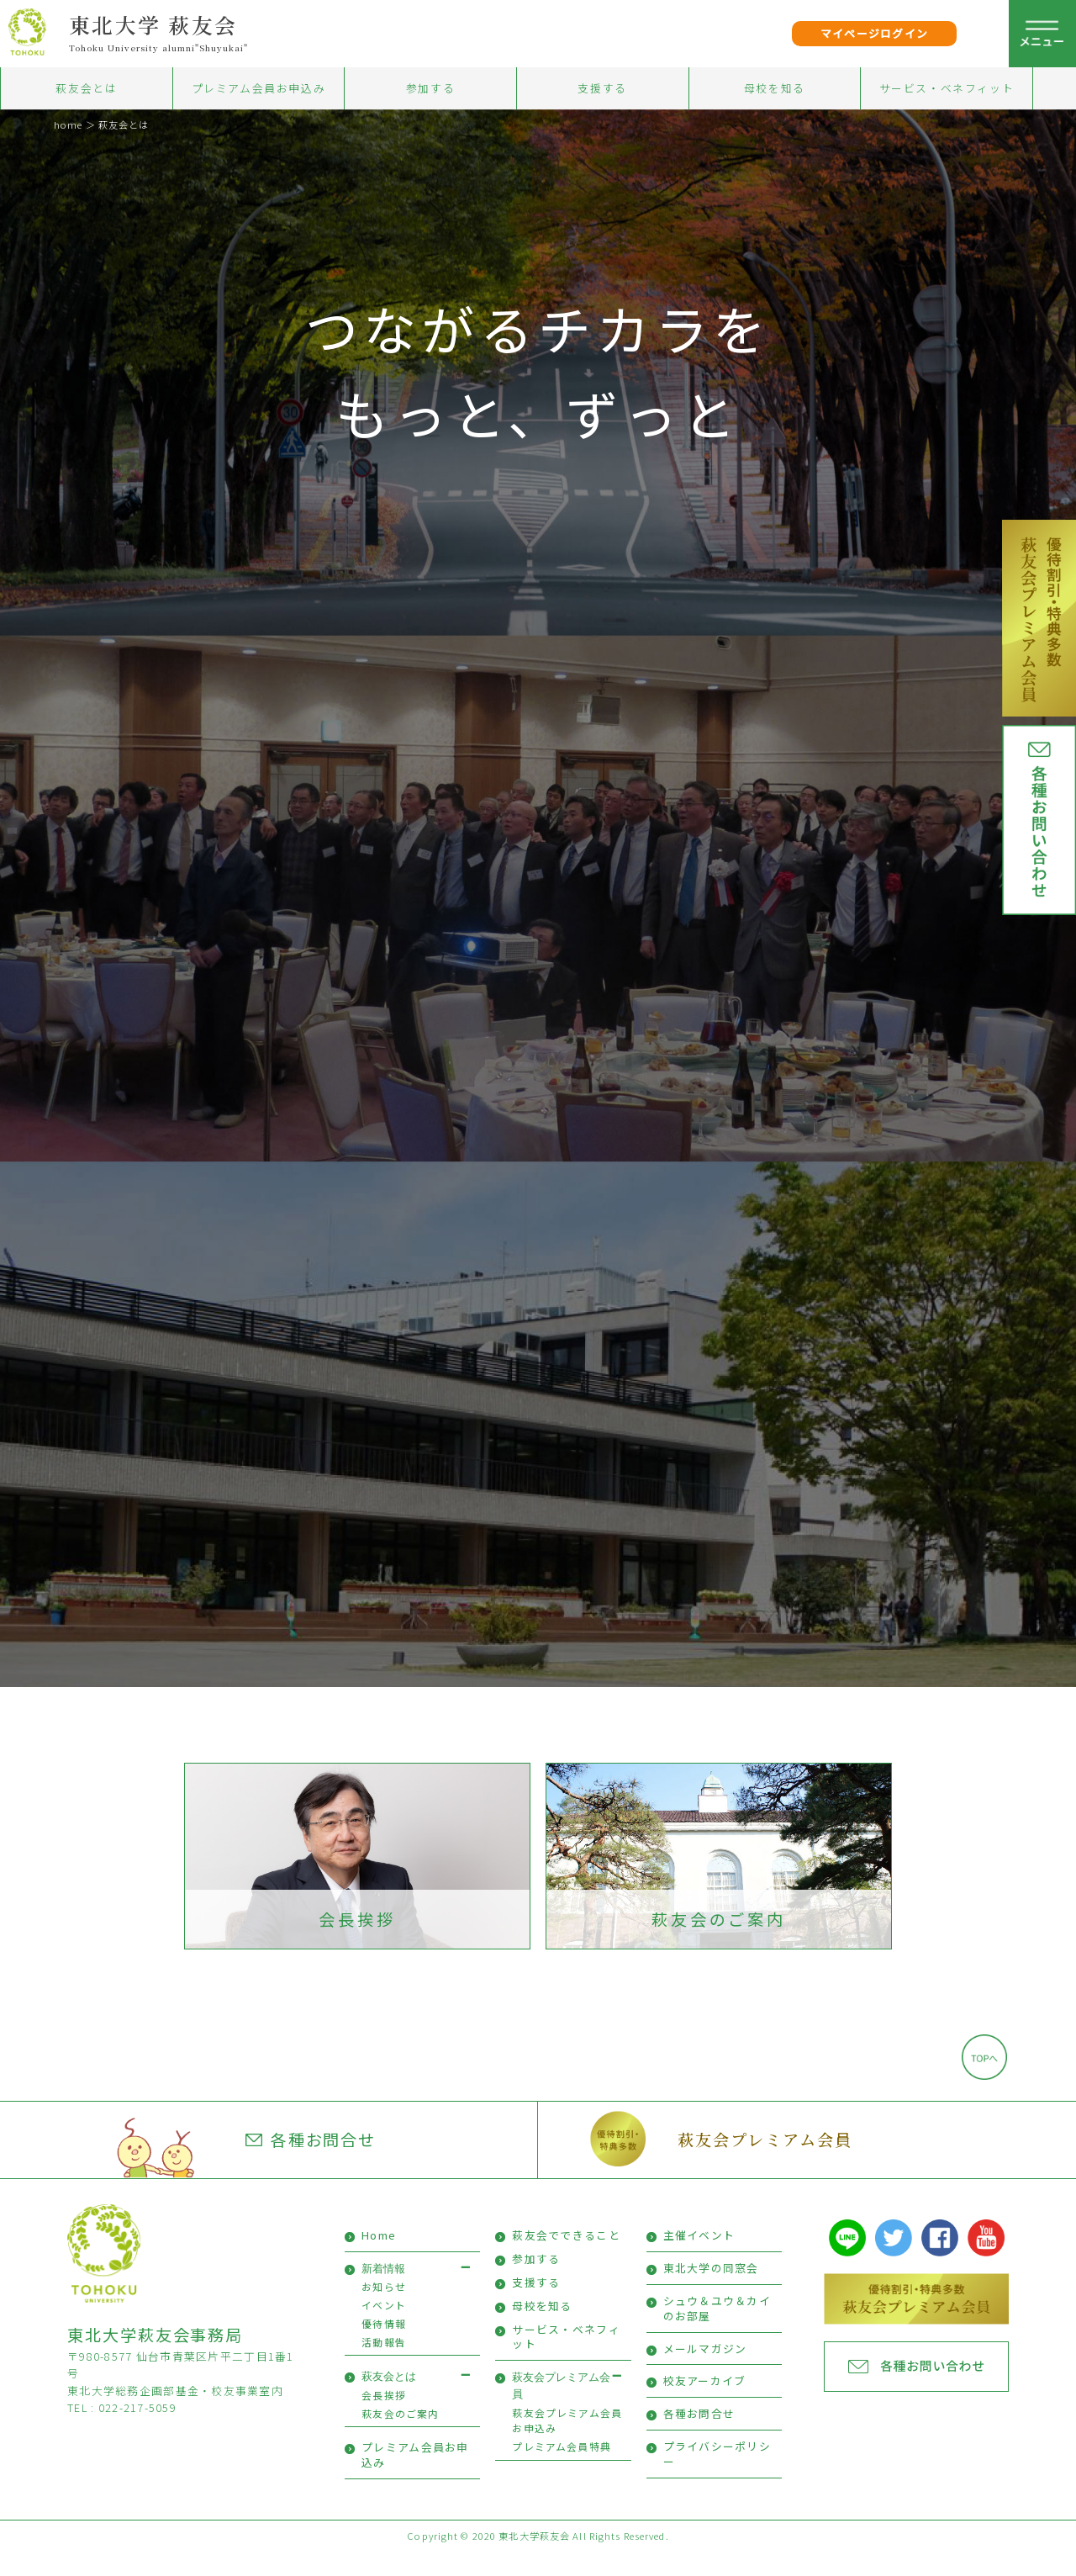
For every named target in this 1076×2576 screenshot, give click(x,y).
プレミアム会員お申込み (259, 88)
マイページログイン (874, 33)
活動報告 (383, 2365)
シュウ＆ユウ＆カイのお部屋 (717, 2331)
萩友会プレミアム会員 (765, 2162)
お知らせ (383, 2310)
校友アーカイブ (704, 2405)
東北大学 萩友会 (153, 24)
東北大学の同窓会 (711, 2291)
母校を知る (774, 88)
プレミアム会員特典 (561, 2469)
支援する (602, 88)
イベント (383, 2328)
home (68, 124)
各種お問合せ (311, 2163)
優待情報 (383, 2347)
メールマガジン (705, 2372)
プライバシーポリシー (717, 2477)
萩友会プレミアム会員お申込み (567, 2443)
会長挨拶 (357, 1942)
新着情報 (383, 2292)
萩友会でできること (566, 2259)
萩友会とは (86, 88)
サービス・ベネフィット (947, 88)
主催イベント (699, 2259)
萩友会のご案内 (718, 1942)
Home (378, 2259)
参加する (430, 88)
